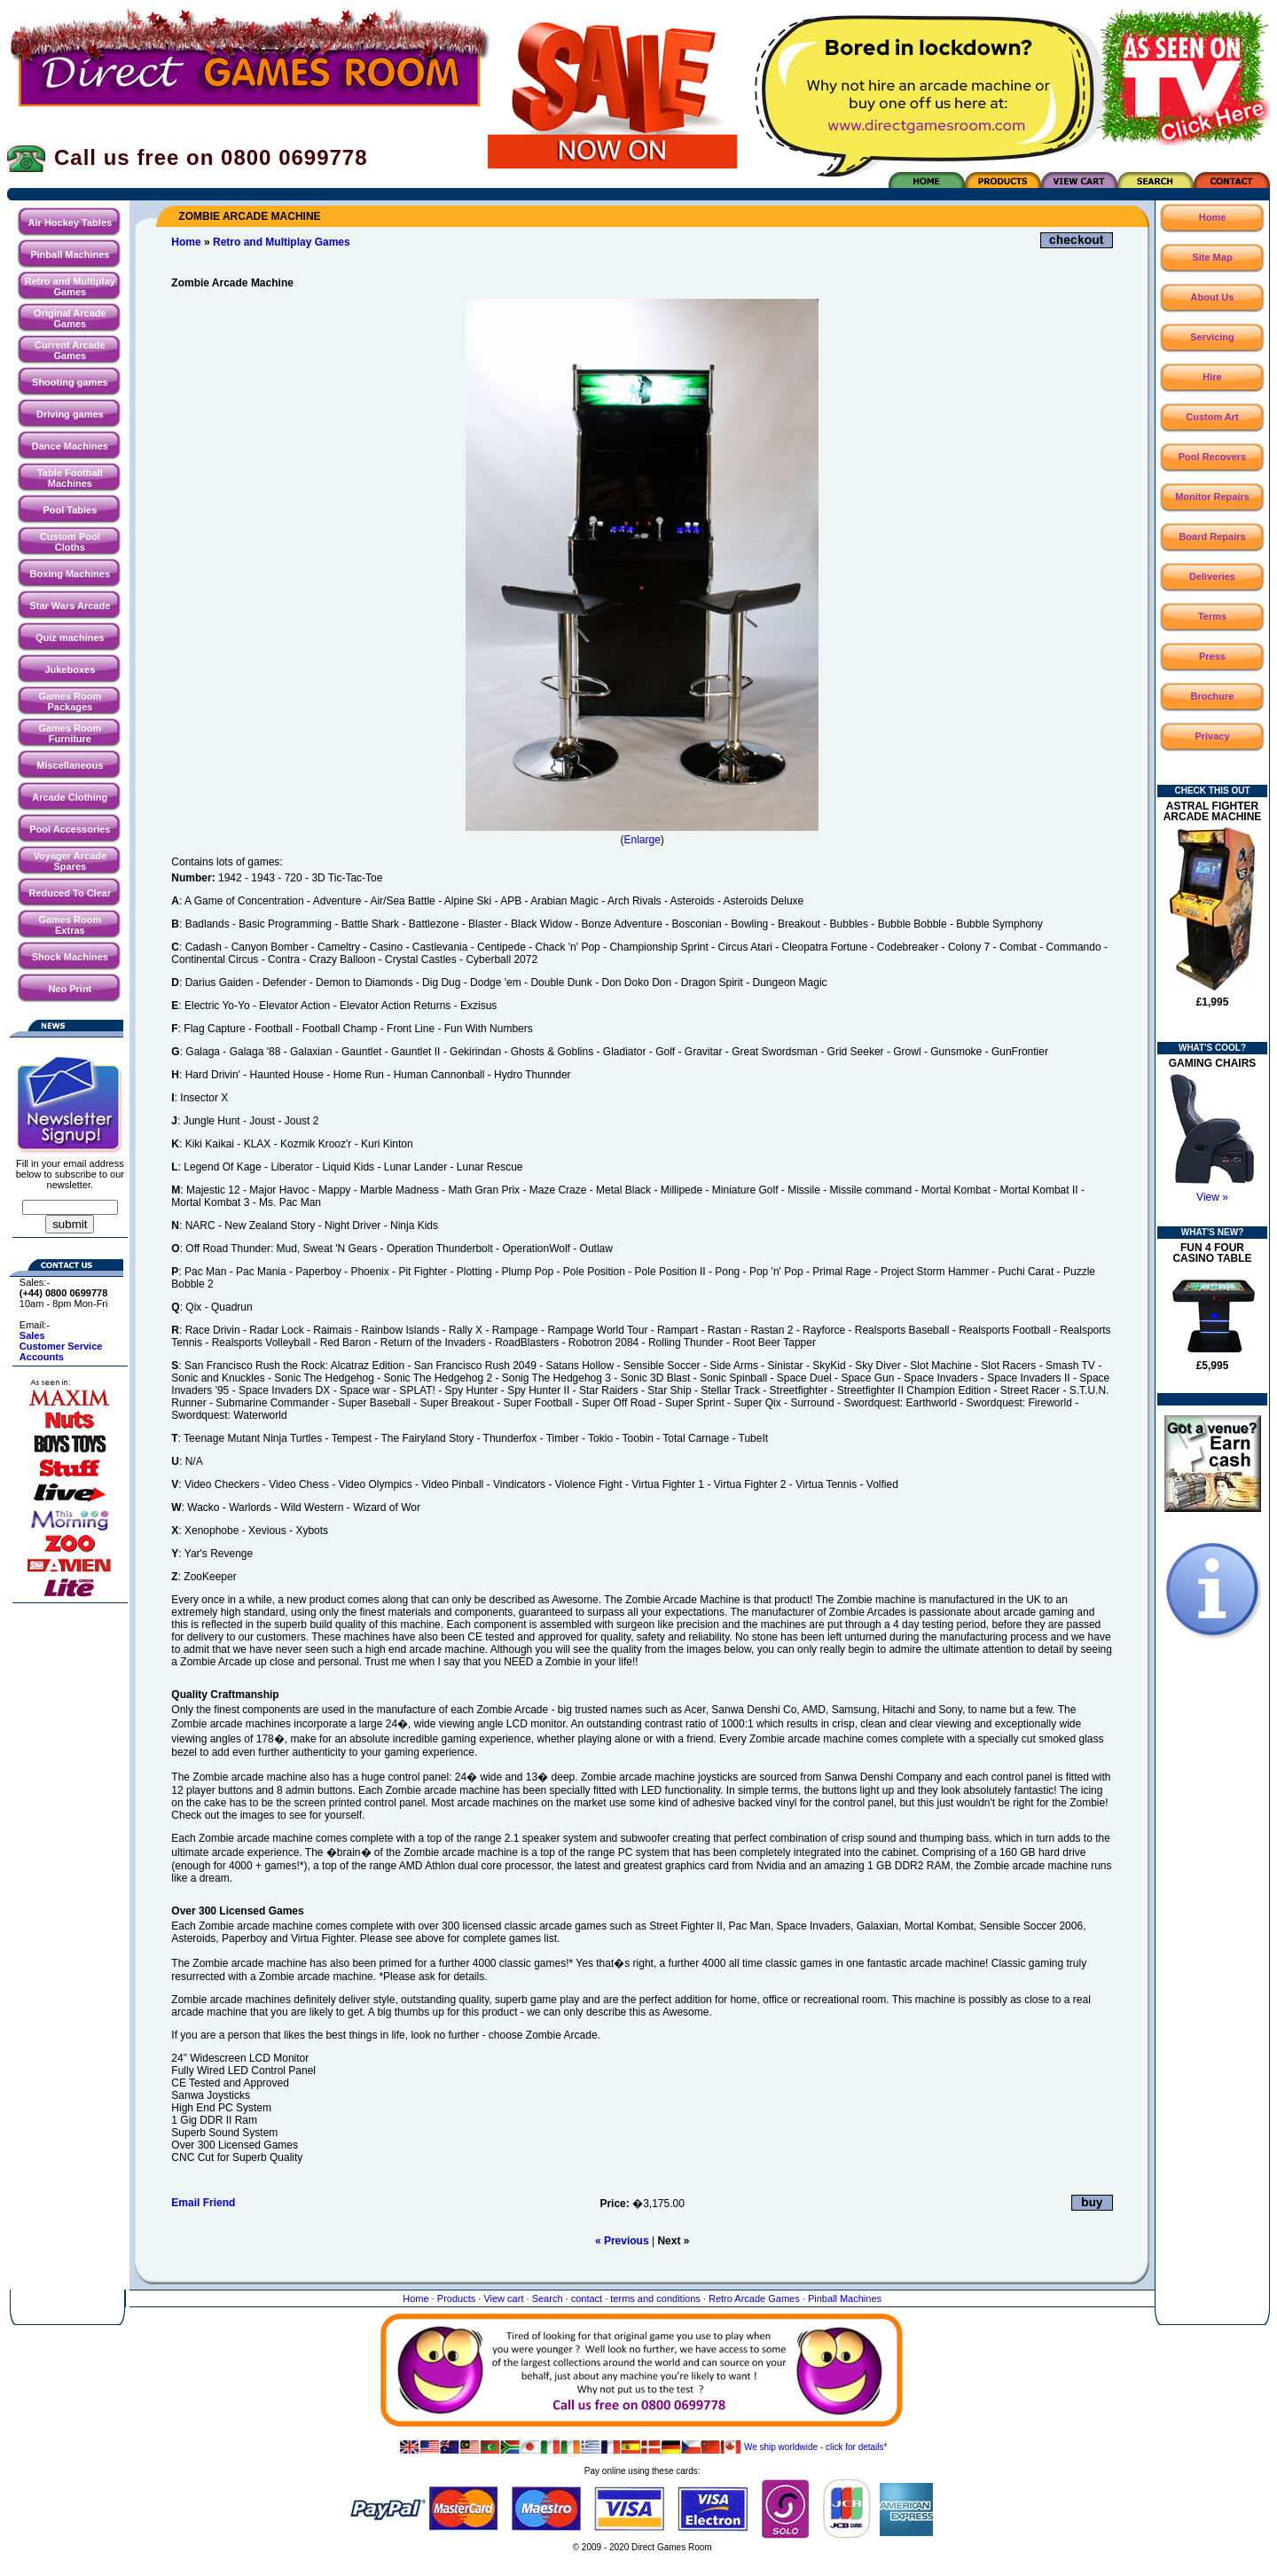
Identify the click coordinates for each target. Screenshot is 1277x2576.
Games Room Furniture (69, 733)
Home (185, 242)
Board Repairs (1212, 536)
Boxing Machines (70, 573)
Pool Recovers (1212, 456)
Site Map (1212, 257)
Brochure (1212, 696)
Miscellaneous (69, 765)
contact (586, 2298)
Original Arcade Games (70, 318)
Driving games (70, 414)
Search (547, 2298)
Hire (1212, 377)
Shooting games (70, 382)
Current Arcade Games (70, 350)
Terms (1212, 616)
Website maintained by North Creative (642, 2565)
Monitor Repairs (1212, 496)
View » (1212, 1197)
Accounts (42, 1356)
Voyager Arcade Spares (70, 861)
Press (1212, 656)
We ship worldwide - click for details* (642, 2447)
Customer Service (61, 1346)
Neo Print (69, 988)
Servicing (1212, 337)
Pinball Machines (69, 254)
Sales (32, 1335)
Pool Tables (70, 510)
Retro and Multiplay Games (70, 286)
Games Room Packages (69, 701)
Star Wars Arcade (69, 605)
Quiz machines (70, 637)
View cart (503, 2298)
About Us (1212, 297)
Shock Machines (70, 956)
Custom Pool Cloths (70, 541)
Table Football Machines (70, 478)
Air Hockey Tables (70, 222)
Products (456, 2298)
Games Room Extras (69, 925)
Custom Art (1212, 416)
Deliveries (1212, 576)
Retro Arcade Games (754, 2298)
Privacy (1212, 736)
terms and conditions (655, 2298)
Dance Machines (70, 446)
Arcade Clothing (69, 797)
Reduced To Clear (69, 893)
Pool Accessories (69, 829)
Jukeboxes (69, 669)
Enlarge (641, 840)
